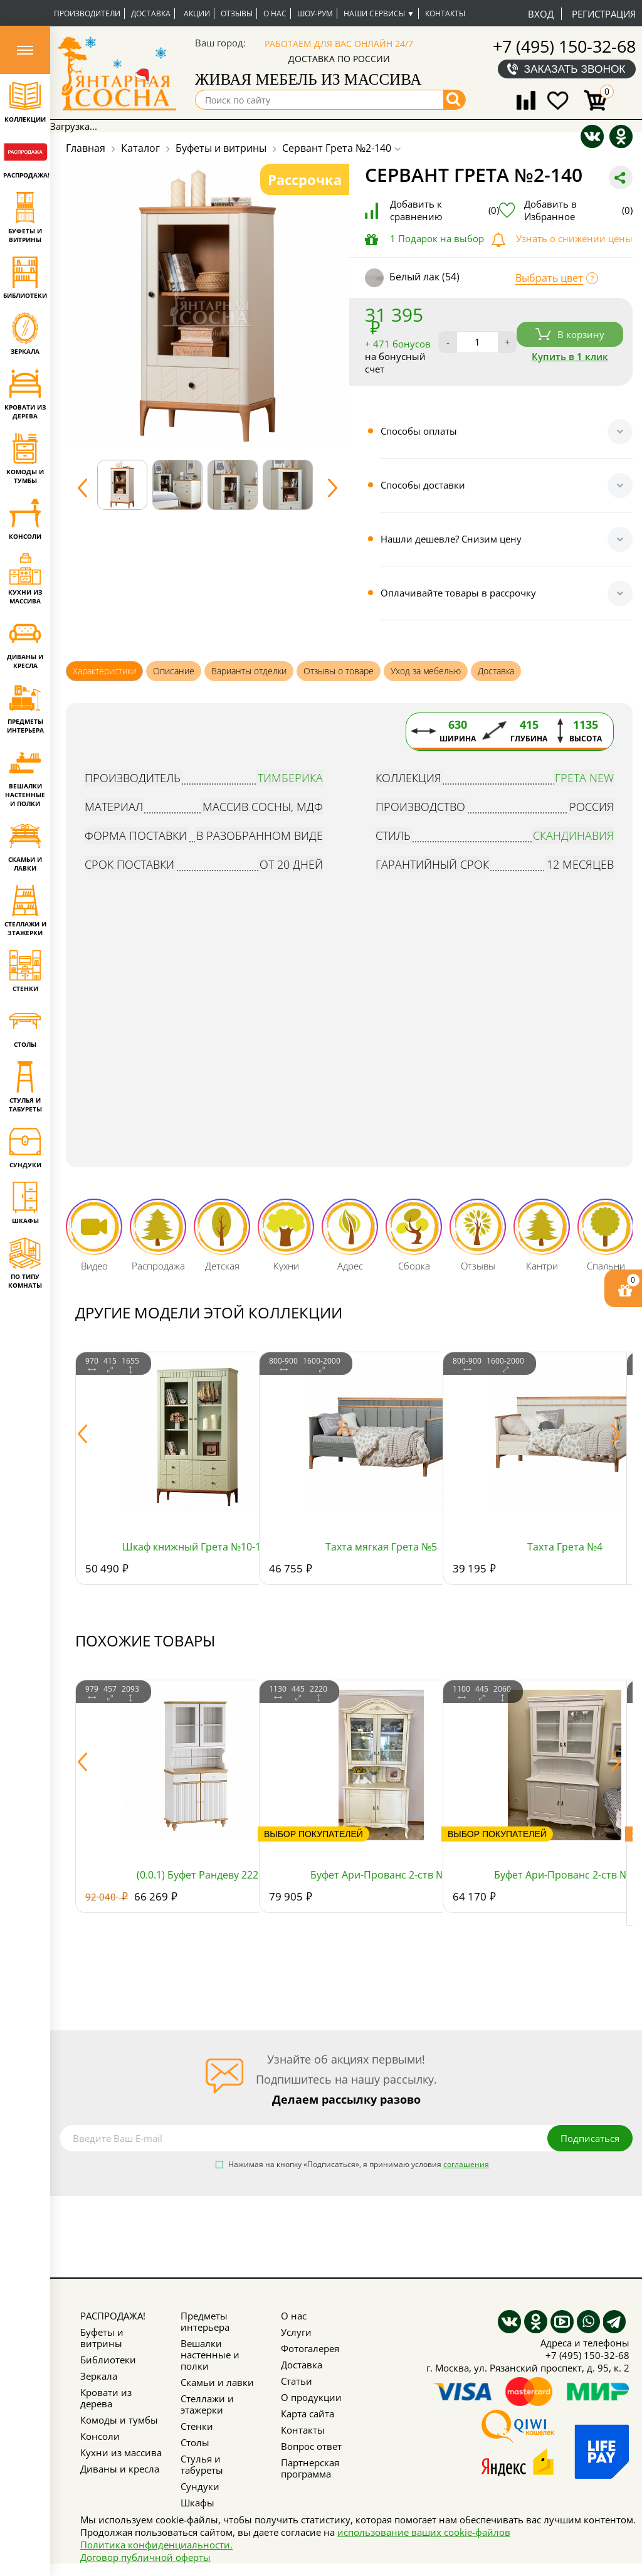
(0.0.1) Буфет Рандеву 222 (197, 1875)
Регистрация (604, 14)
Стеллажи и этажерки (207, 2404)
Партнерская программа (310, 2468)
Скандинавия (573, 835)
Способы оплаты (419, 431)
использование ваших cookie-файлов (423, 2532)
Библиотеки (108, 2359)
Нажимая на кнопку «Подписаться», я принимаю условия (358, 2165)
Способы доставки (423, 485)
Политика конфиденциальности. (156, 2544)
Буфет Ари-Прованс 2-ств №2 (564, 1875)
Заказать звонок (575, 69)
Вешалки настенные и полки (210, 2354)
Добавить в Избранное (578, 210)
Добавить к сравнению (444, 210)
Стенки (197, 2426)
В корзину (569, 334)
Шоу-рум (315, 13)
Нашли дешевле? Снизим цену (451, 539)
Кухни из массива (121, 2452)
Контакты (445, 13)
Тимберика (290, 777)
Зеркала (98, 2376)
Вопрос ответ (311, 2446)
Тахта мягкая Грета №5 (381, 1547)
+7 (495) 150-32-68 (564, 46)
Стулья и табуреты (202, 2464)
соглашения (466, 2164)
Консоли (100, 2436)
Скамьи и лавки (217, 2382)
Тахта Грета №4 (565, 1547)
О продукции (311, 2397)
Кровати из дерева (106, 2398)
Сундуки (200, 2486)
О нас (275, 13)
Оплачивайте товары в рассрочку (458, 592)
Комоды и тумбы (119, 2420)
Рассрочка (305, 179)
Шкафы (197, 2502)
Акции (197, 13)
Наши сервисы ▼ (379, 13)
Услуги (296, 2332)
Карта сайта (307, 2413)
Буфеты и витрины (102, 2338)
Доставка (151, 13)
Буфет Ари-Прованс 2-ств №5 (380, 1875)
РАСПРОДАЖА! (112, 2315)
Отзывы (237, 13)
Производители (87, 13)
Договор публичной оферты (145, 2557)
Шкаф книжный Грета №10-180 (197, 1547)
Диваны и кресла (119, 2468)
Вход (541, 14)
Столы (195, 2442)
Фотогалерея (310, 2348)
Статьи (296, 2381)
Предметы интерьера (205, 2321)
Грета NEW (584, 777)
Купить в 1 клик (570, 356)
